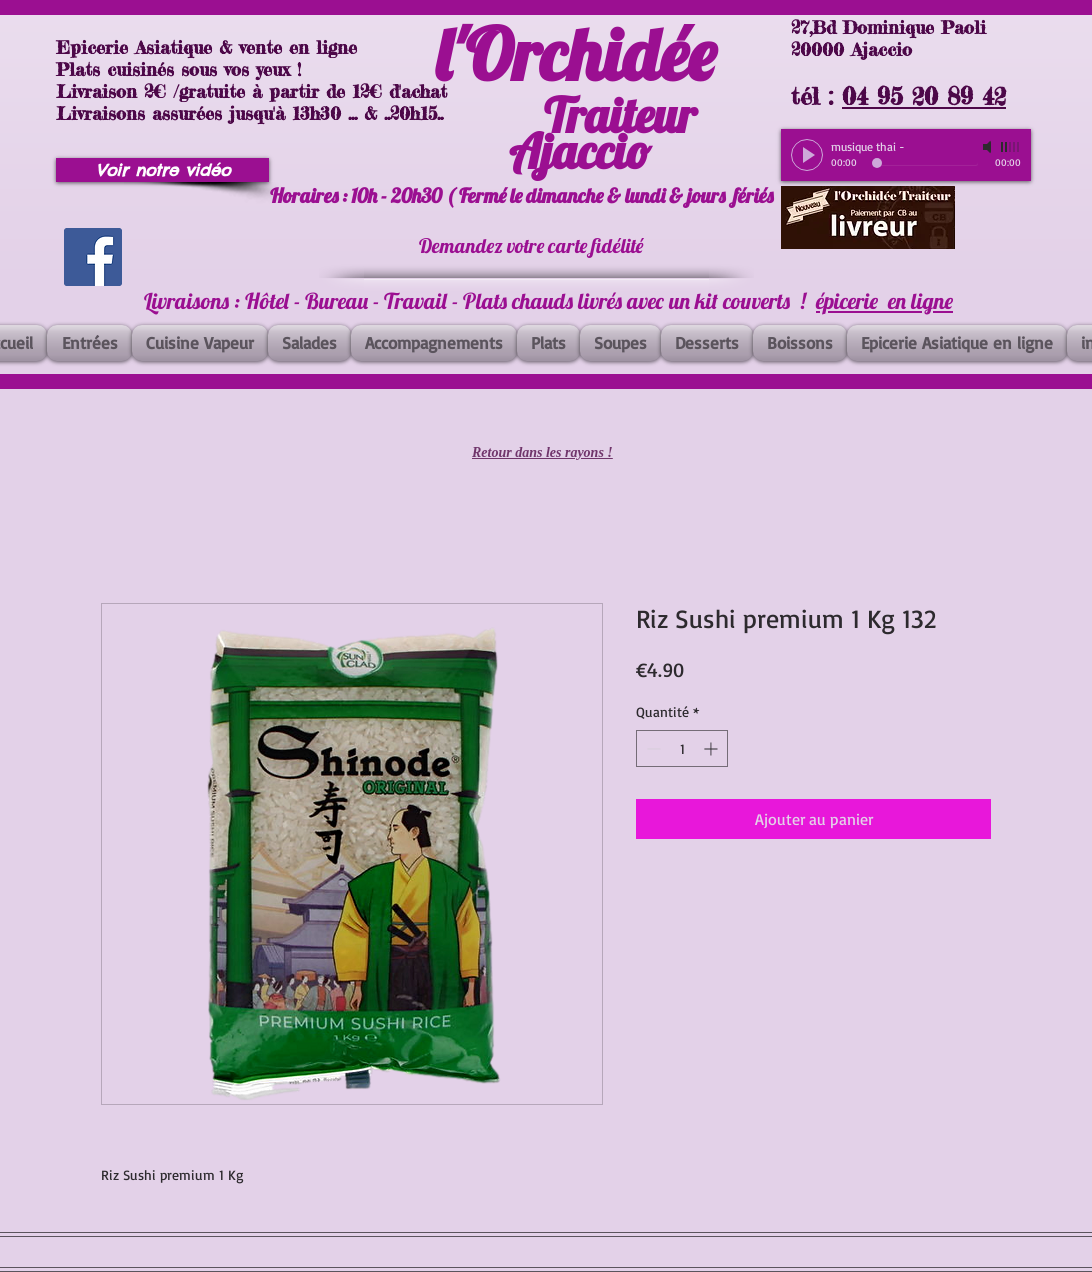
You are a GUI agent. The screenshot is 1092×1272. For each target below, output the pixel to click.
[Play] (807, 155)
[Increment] (712, 748)
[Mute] (989, 147)
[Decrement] (651, 748)
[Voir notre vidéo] (162, 170)
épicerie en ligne (884, 301)
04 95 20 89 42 (924, 96)
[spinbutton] (682, 748)
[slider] (1011, 147)
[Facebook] (93, 257)
